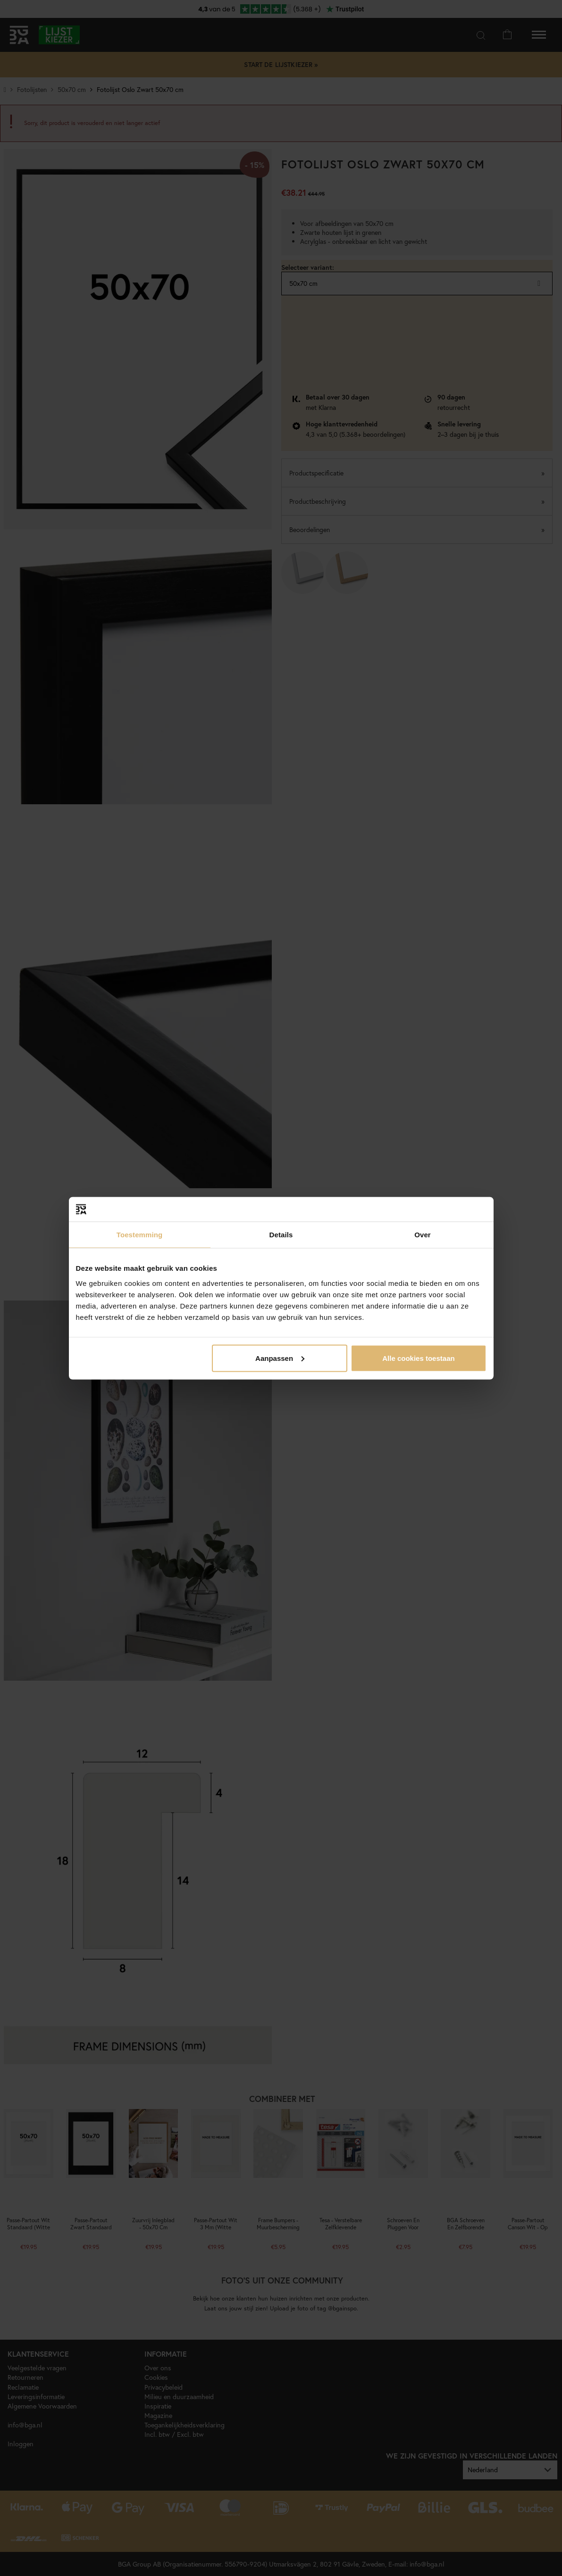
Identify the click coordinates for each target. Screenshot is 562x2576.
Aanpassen (279, 1358)
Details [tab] (281, 1235)
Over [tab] (422, 1235)
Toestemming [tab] (140, 1235)
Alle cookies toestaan (418, 1358)
